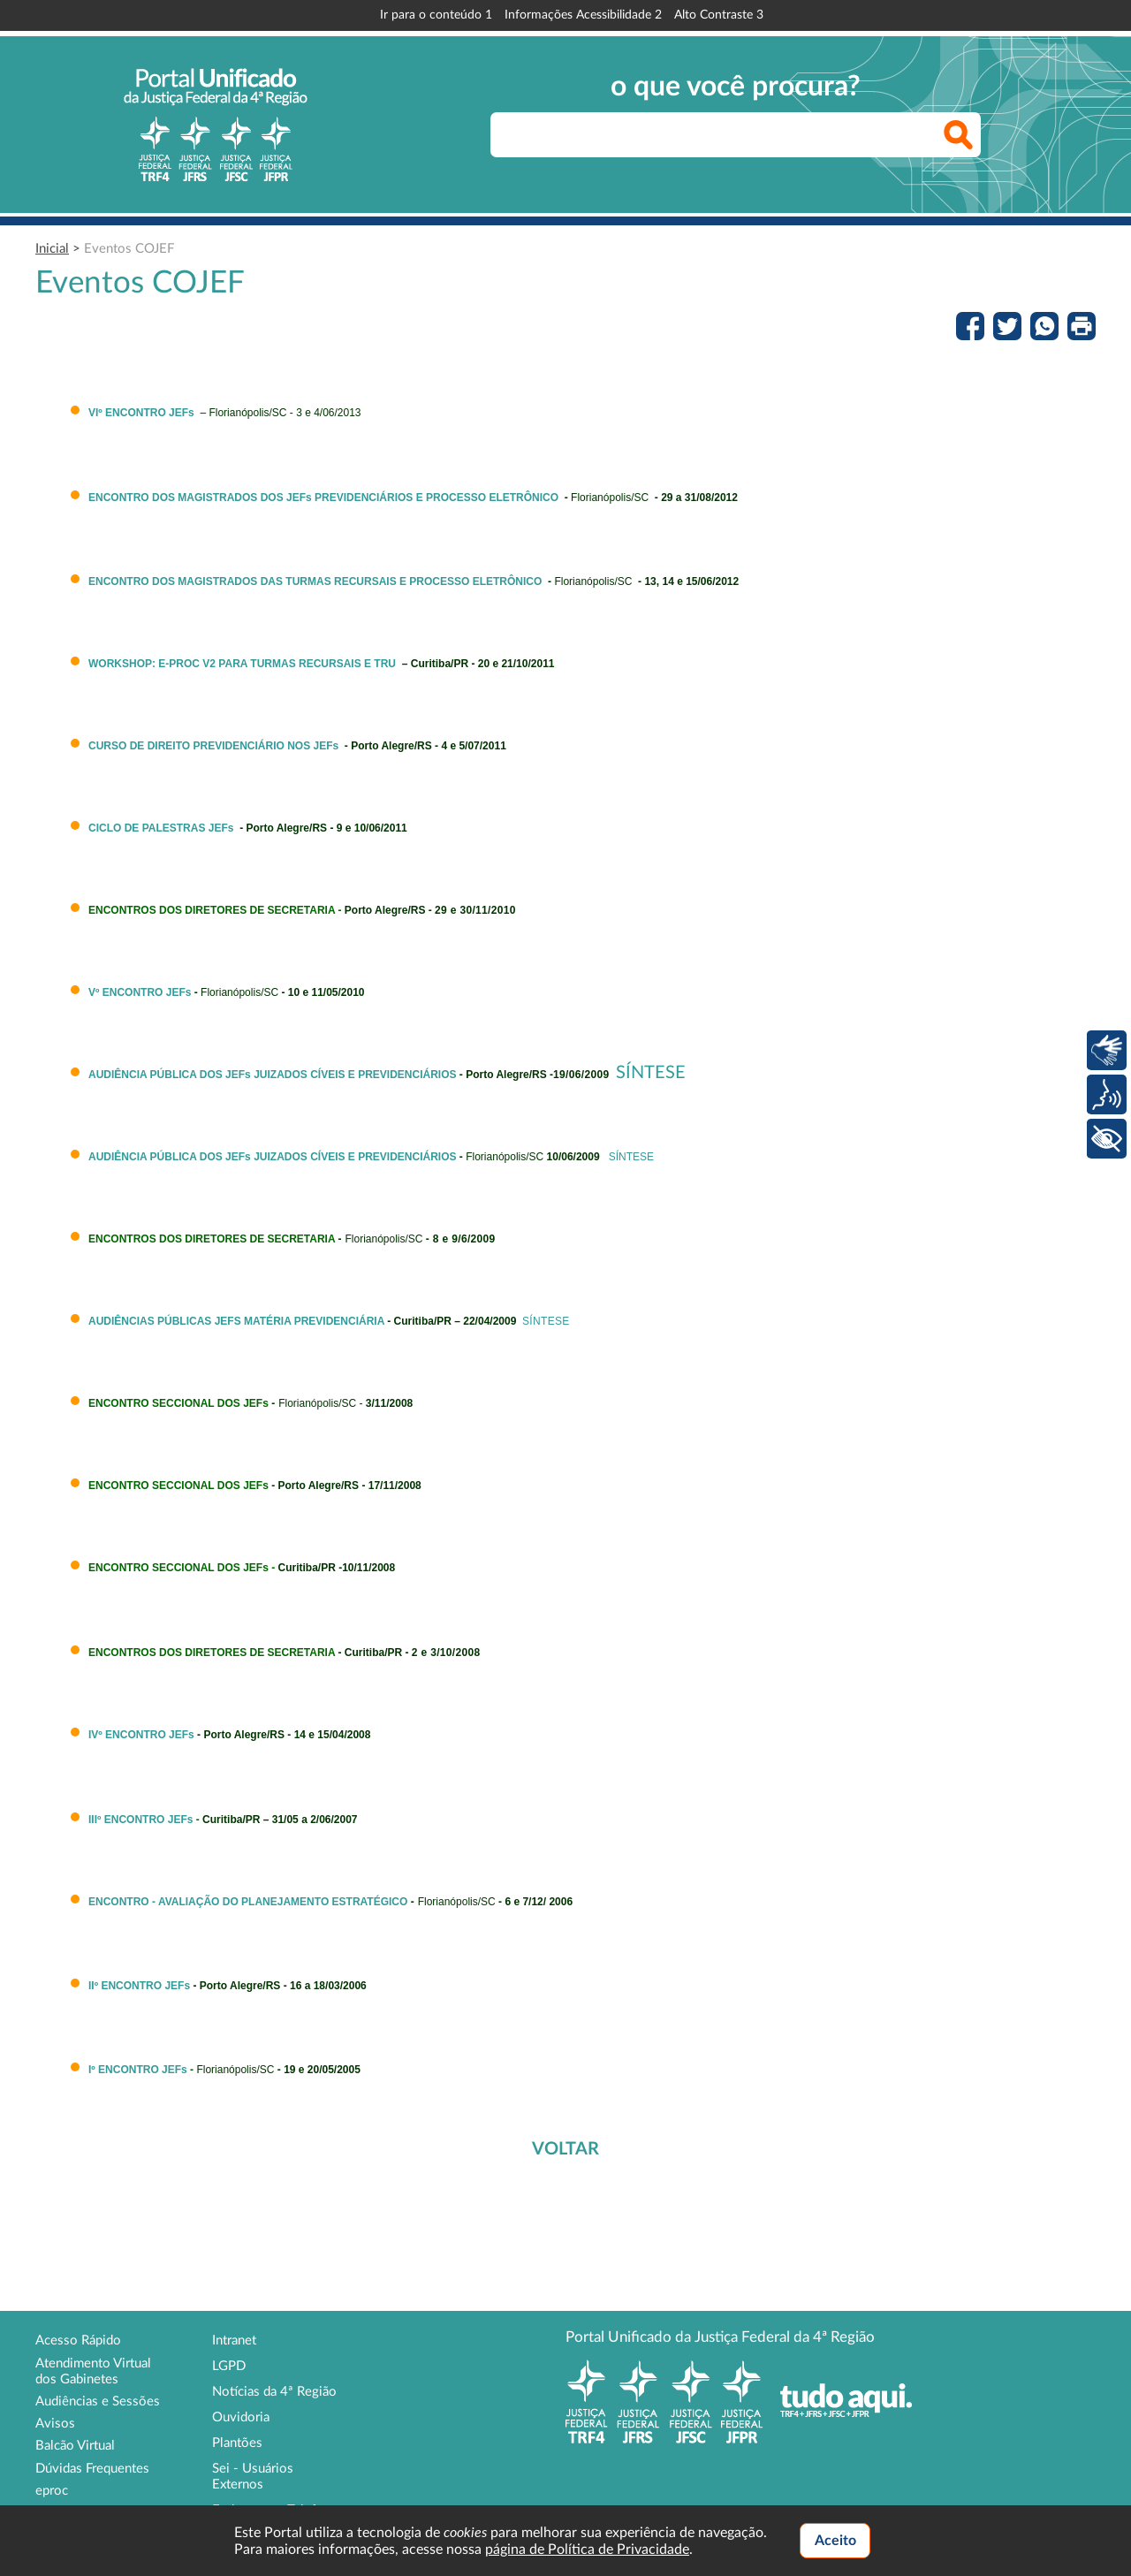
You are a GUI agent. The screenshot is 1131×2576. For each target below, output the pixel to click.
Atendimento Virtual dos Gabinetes (93, 2371)
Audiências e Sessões (97, 2401)
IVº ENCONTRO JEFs (141, 1735)
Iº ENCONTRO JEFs (137, 2069)
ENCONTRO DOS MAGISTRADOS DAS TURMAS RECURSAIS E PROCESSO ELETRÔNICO (315, 581)
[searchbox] (735, 134)
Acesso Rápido (78, 2340)
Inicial (52, 248)
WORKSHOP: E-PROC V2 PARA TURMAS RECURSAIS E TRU (242, 663)
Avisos (55, 2423)
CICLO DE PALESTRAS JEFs (160, 828)
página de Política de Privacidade (587, 2549)
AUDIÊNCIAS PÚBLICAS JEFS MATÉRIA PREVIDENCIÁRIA (236, 1321)
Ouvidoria (240, 2417)
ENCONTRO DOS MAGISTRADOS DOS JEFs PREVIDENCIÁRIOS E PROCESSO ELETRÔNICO (323, 497)
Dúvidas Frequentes (92, 2468)
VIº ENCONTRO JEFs (141, 413)
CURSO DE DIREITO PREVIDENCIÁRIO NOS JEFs (213, 746)
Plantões (237, 2443)
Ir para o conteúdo (436, 15)
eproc (51, 2490)
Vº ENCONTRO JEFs (139, 992)
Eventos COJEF (129, 248)
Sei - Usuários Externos (252, 2476)
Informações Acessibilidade (583, 15)
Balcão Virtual (75, 2445)
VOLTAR (565, 2149)
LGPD (229, 2366)
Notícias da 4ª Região (274, 2391)
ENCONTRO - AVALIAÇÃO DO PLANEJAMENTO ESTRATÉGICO (247, 1902)
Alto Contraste (718, 15)
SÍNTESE (651, 1073)
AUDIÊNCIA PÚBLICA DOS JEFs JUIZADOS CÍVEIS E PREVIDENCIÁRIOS (272, 1074)
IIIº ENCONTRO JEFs (140, 1819)
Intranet (234, 2340)
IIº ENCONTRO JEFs (139, 1985)
